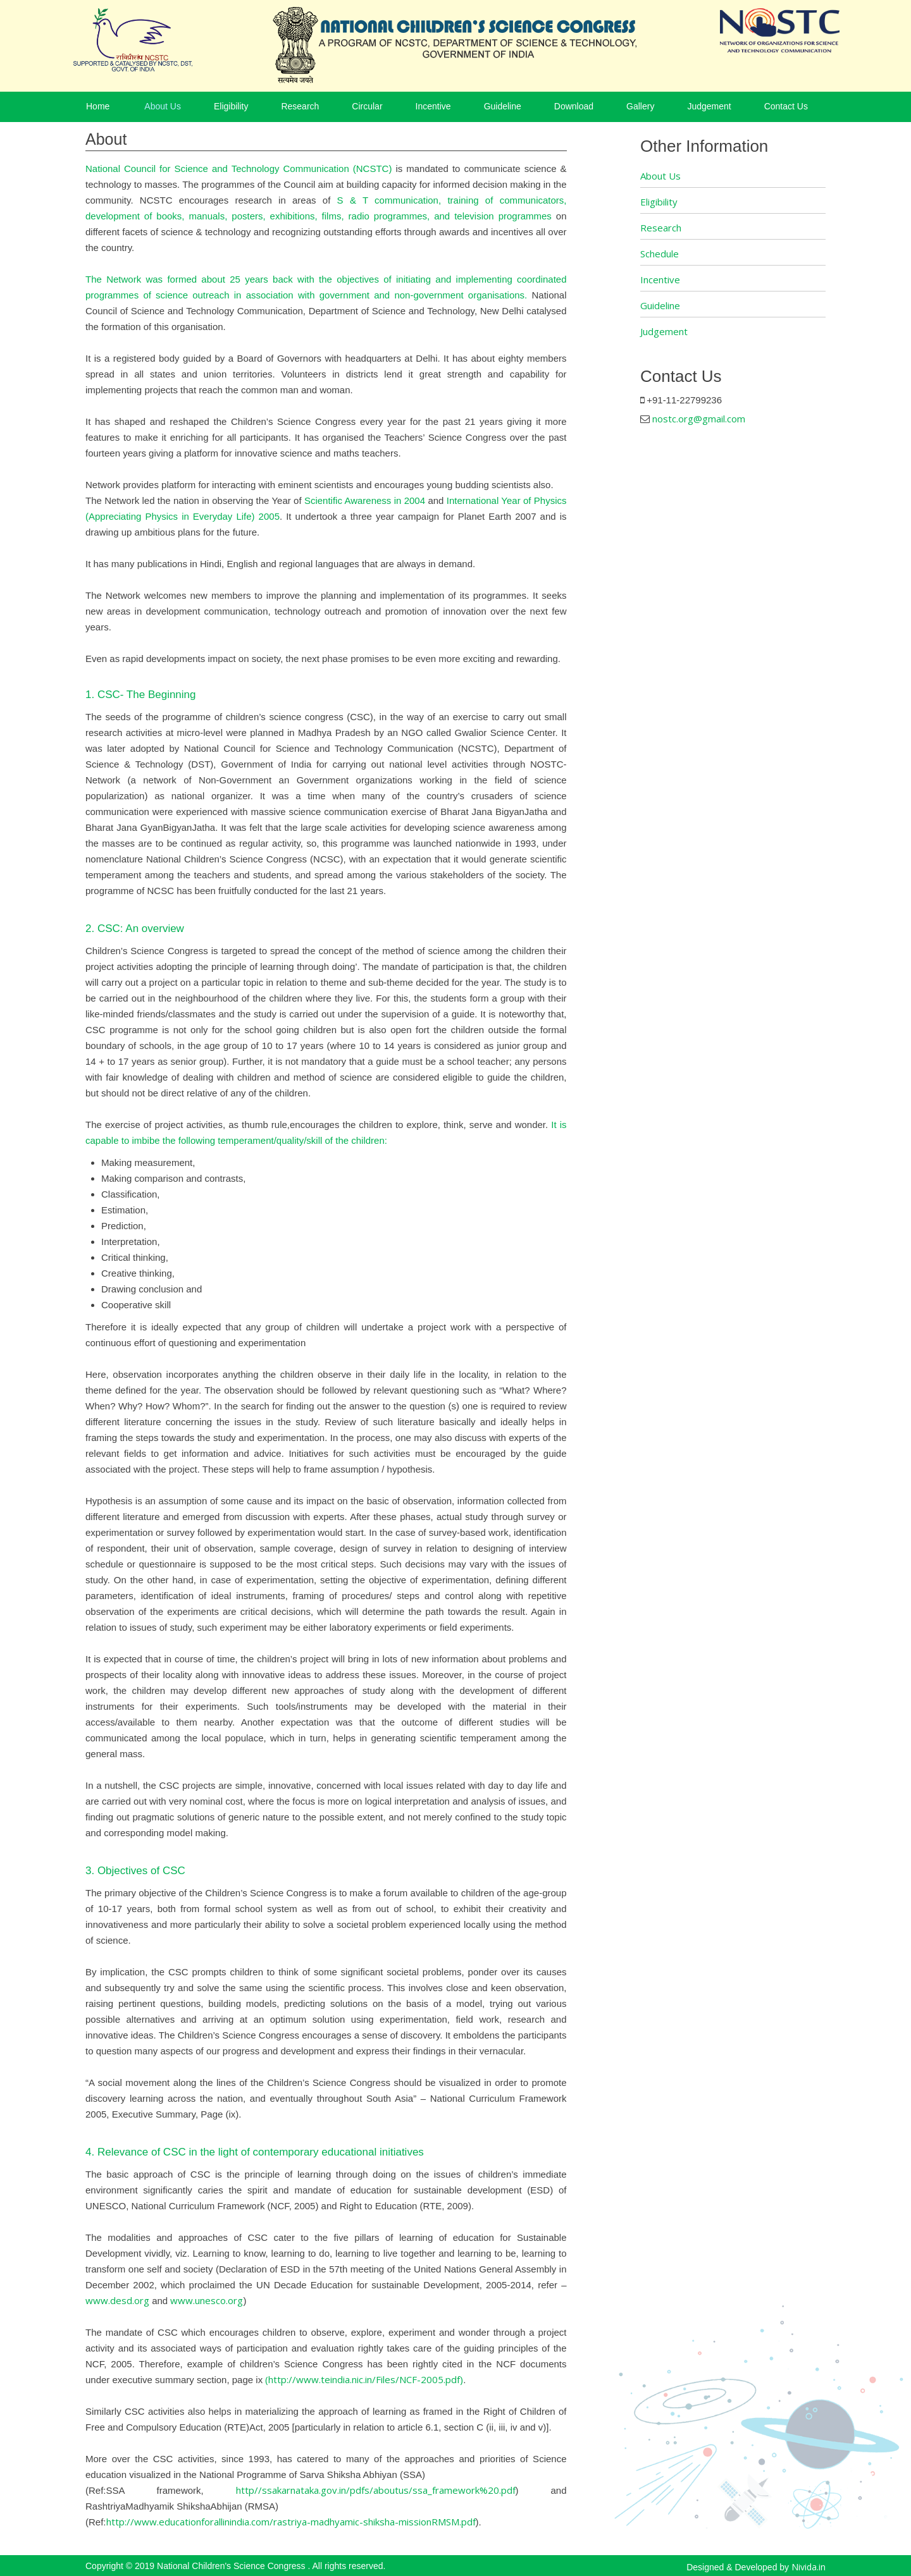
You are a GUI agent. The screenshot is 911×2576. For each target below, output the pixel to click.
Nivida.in (808, 2567)
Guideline (502, 106)
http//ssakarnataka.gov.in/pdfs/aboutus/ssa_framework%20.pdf (376, 2490)
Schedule (659, 253)
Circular (367, 106)
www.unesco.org (206, 2300)
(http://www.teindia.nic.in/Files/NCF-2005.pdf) (364, 2379)
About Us (162, 106)
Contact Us (786, 106)
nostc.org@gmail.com (698, 418)
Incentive (433, 106)
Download (573, 106)
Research (300, 106)
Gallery (640, 106)
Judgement (709, 106)
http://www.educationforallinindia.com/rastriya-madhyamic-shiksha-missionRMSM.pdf (291, 2521)
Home (97, 106)
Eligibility (231, 106)
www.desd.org (117, 2300)
